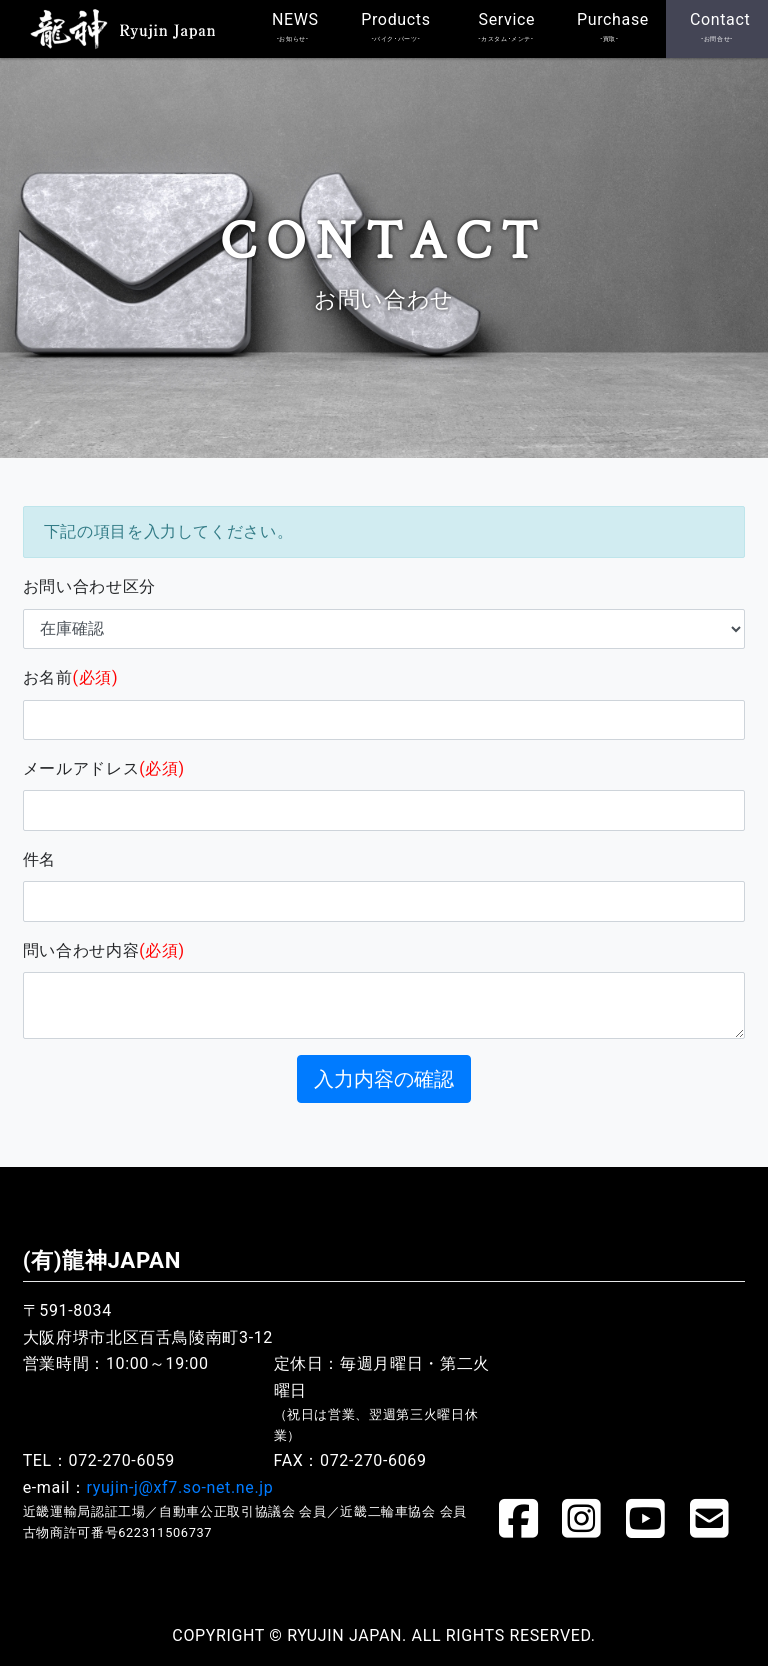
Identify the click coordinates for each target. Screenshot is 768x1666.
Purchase (613, 26)
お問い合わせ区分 (89, 586)
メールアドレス (104, 768)
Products (395, 26)
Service (507, 26)
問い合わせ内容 (104, 950)
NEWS (295, 26)
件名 (39, 859)
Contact (720, 26)
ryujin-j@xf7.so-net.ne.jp (180, 1487)
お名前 (71, 677)
